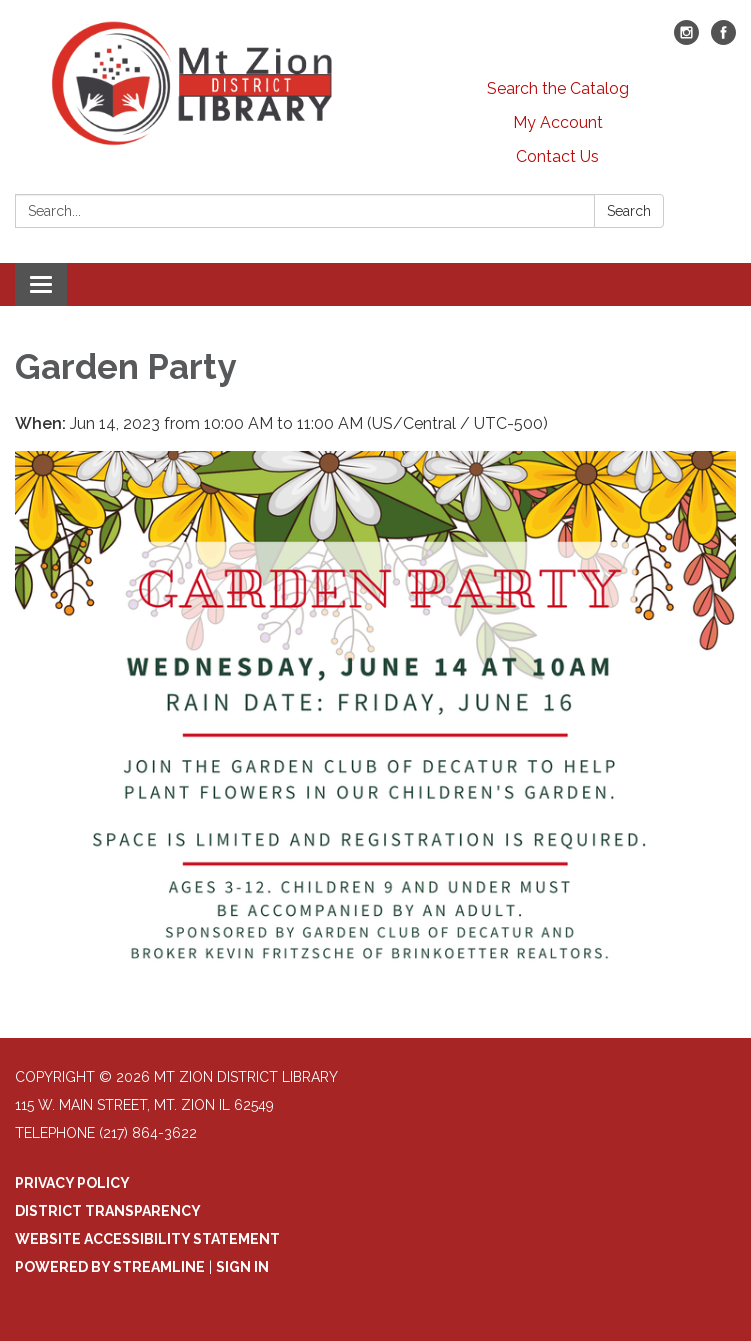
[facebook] (723, 39)
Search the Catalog (558, 88)
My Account (558, 122)
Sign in (242, 1267)
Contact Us (557, 156)
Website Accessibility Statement (147, 1239)
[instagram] (686, 39)
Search (629, 211)
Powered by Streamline (110, 1267)
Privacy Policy (72, 1183)
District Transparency (108, 1211)
